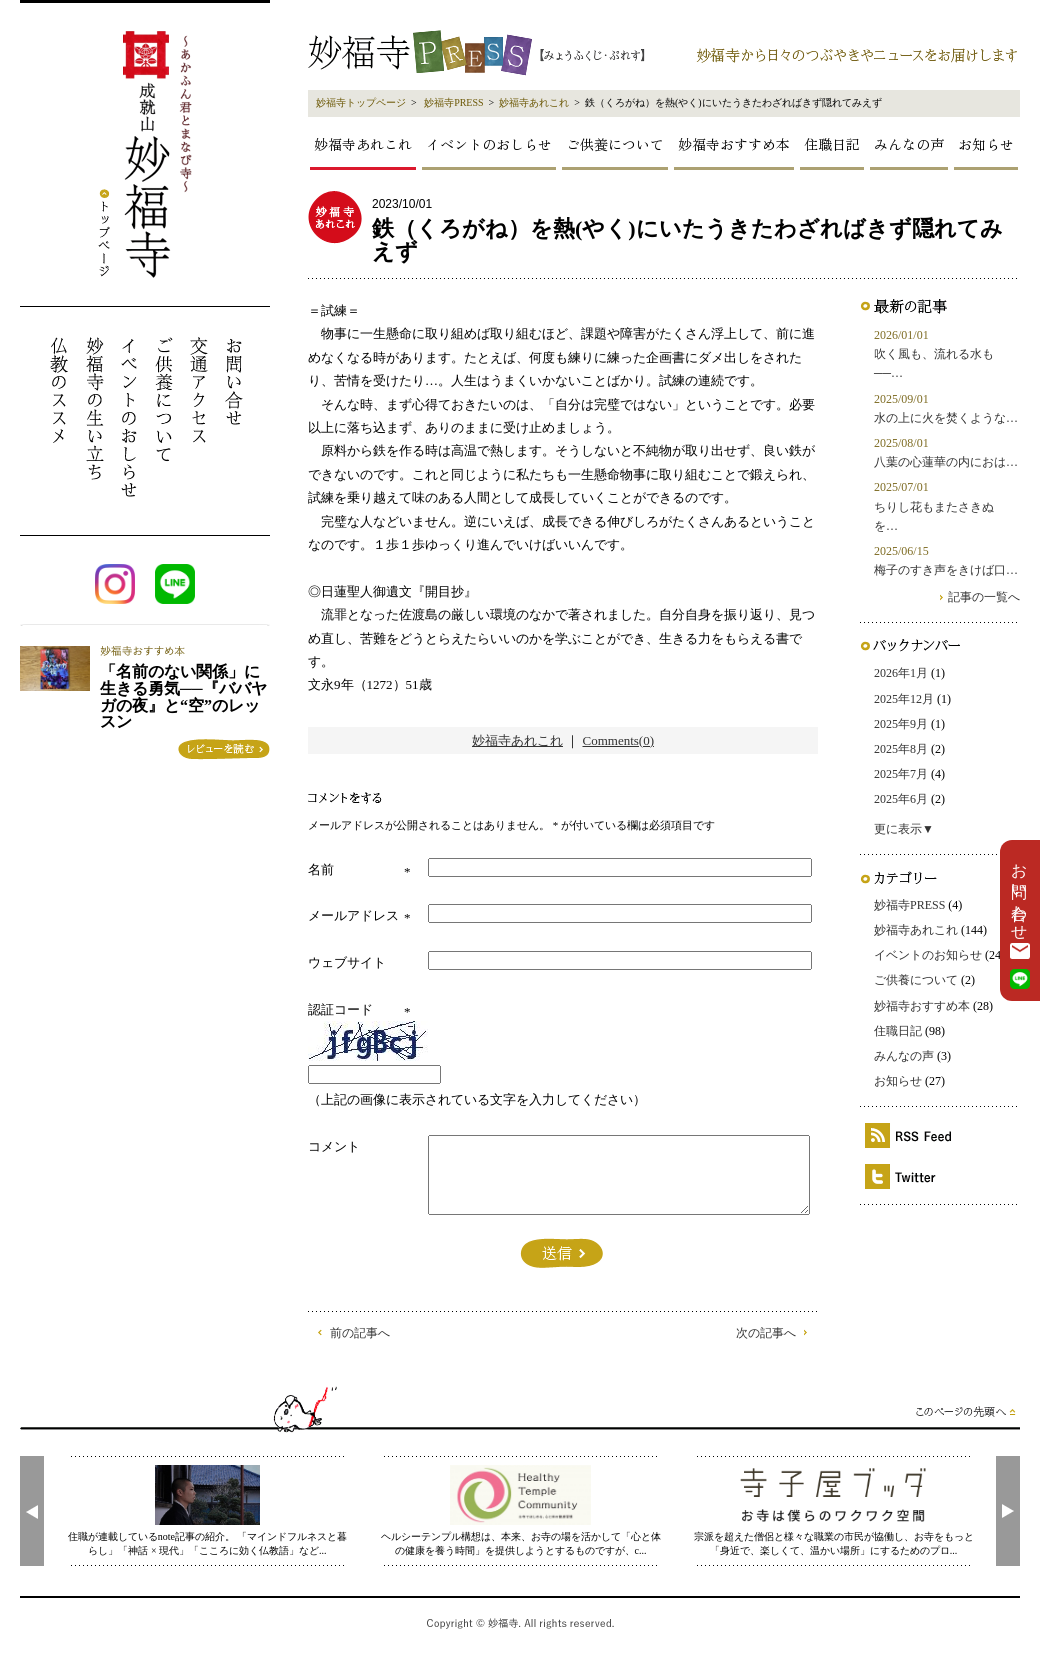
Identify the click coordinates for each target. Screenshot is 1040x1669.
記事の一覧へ (984, 597)
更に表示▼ (904, 829)
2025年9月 (901, 724)
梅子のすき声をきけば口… (946, 570)
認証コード (340, 1009)
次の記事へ (766, 1333)
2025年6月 (901, 799)
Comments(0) (619, 740)
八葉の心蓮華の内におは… (946, 462)
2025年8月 (901, 749)
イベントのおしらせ (489, 144)
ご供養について (615, 144)
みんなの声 (909, 144)
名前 (321, 869)
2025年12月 (904, 699)
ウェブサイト (347, 962)
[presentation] (32, 1511)
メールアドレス (353, 915)
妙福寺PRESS (453, 102)
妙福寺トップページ (361, 102)
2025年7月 (901, 774)
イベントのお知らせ (928, 955)
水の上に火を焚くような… (946, 418)
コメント (334, 1146)
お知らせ (986, 144)
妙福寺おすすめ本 (734, 144)
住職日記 (832, 144)
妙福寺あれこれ (534, 102)
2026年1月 (901, 673)
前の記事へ (360, 1333)
